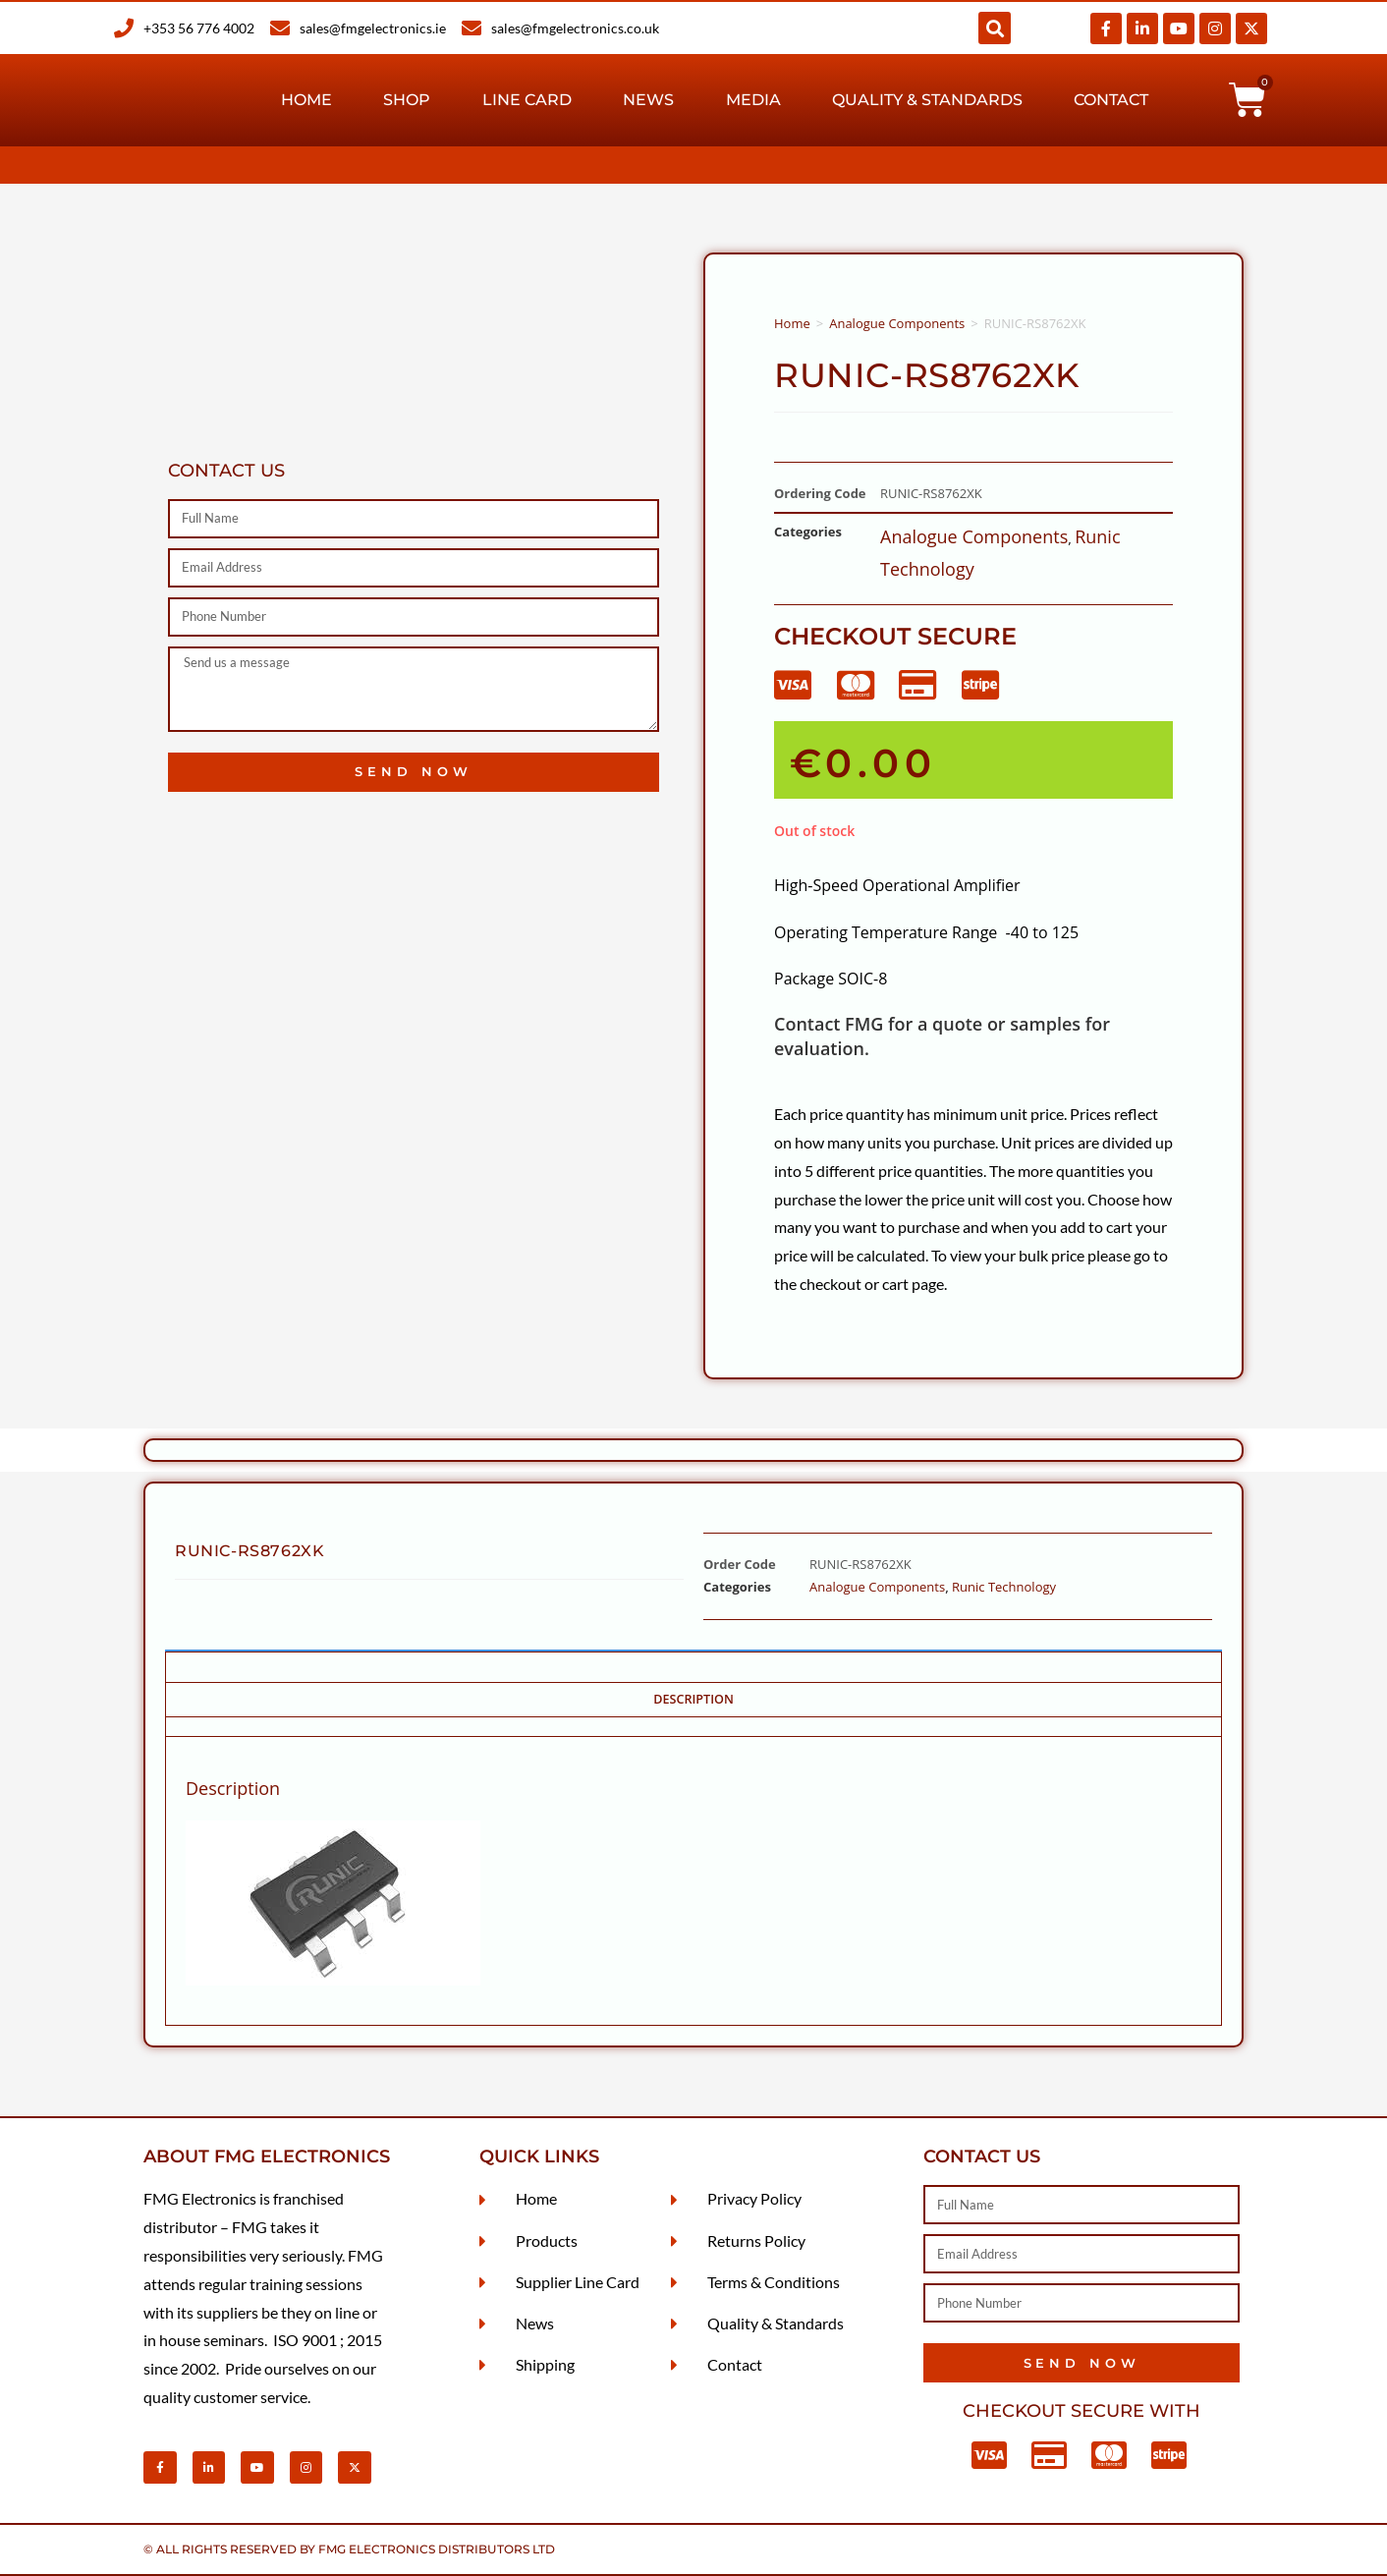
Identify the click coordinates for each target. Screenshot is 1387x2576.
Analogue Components (897, 323)
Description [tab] (693, 1699)
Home (306, 99)
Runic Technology (1004, 1587)
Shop (406, 99)
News (648, 99)
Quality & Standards (927, 99)
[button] (994, 28)
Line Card (527, 99)
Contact (1111, 99)
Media (753, 99)
